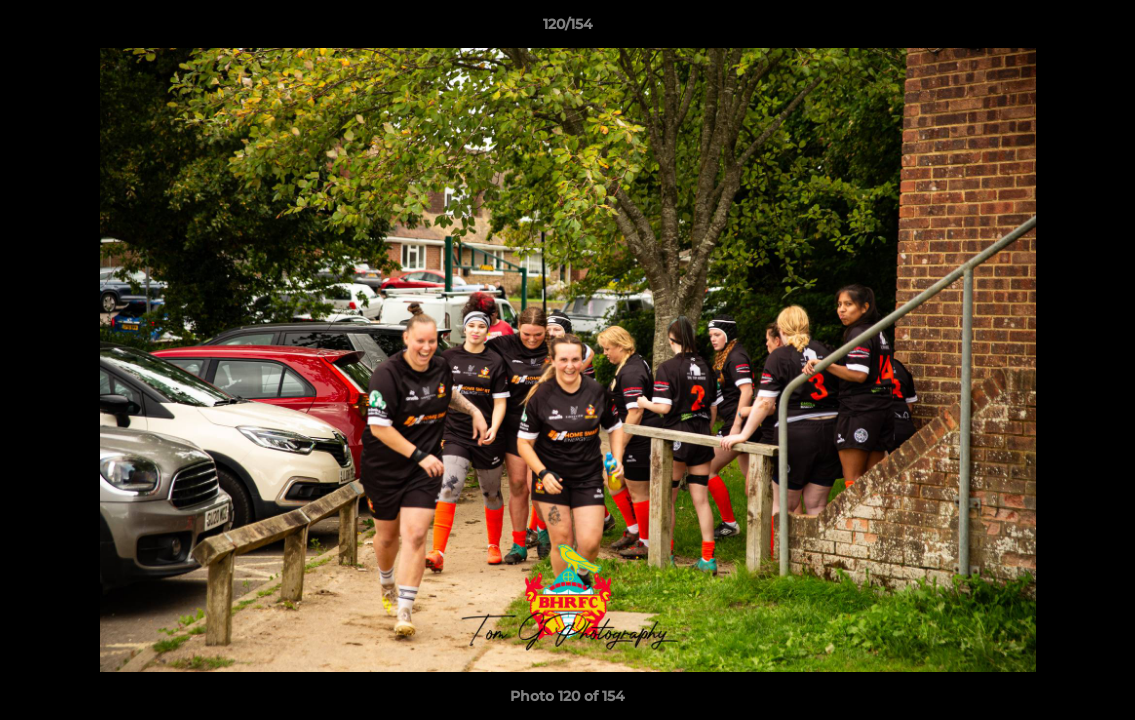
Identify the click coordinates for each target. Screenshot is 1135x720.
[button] (1099, 29)
